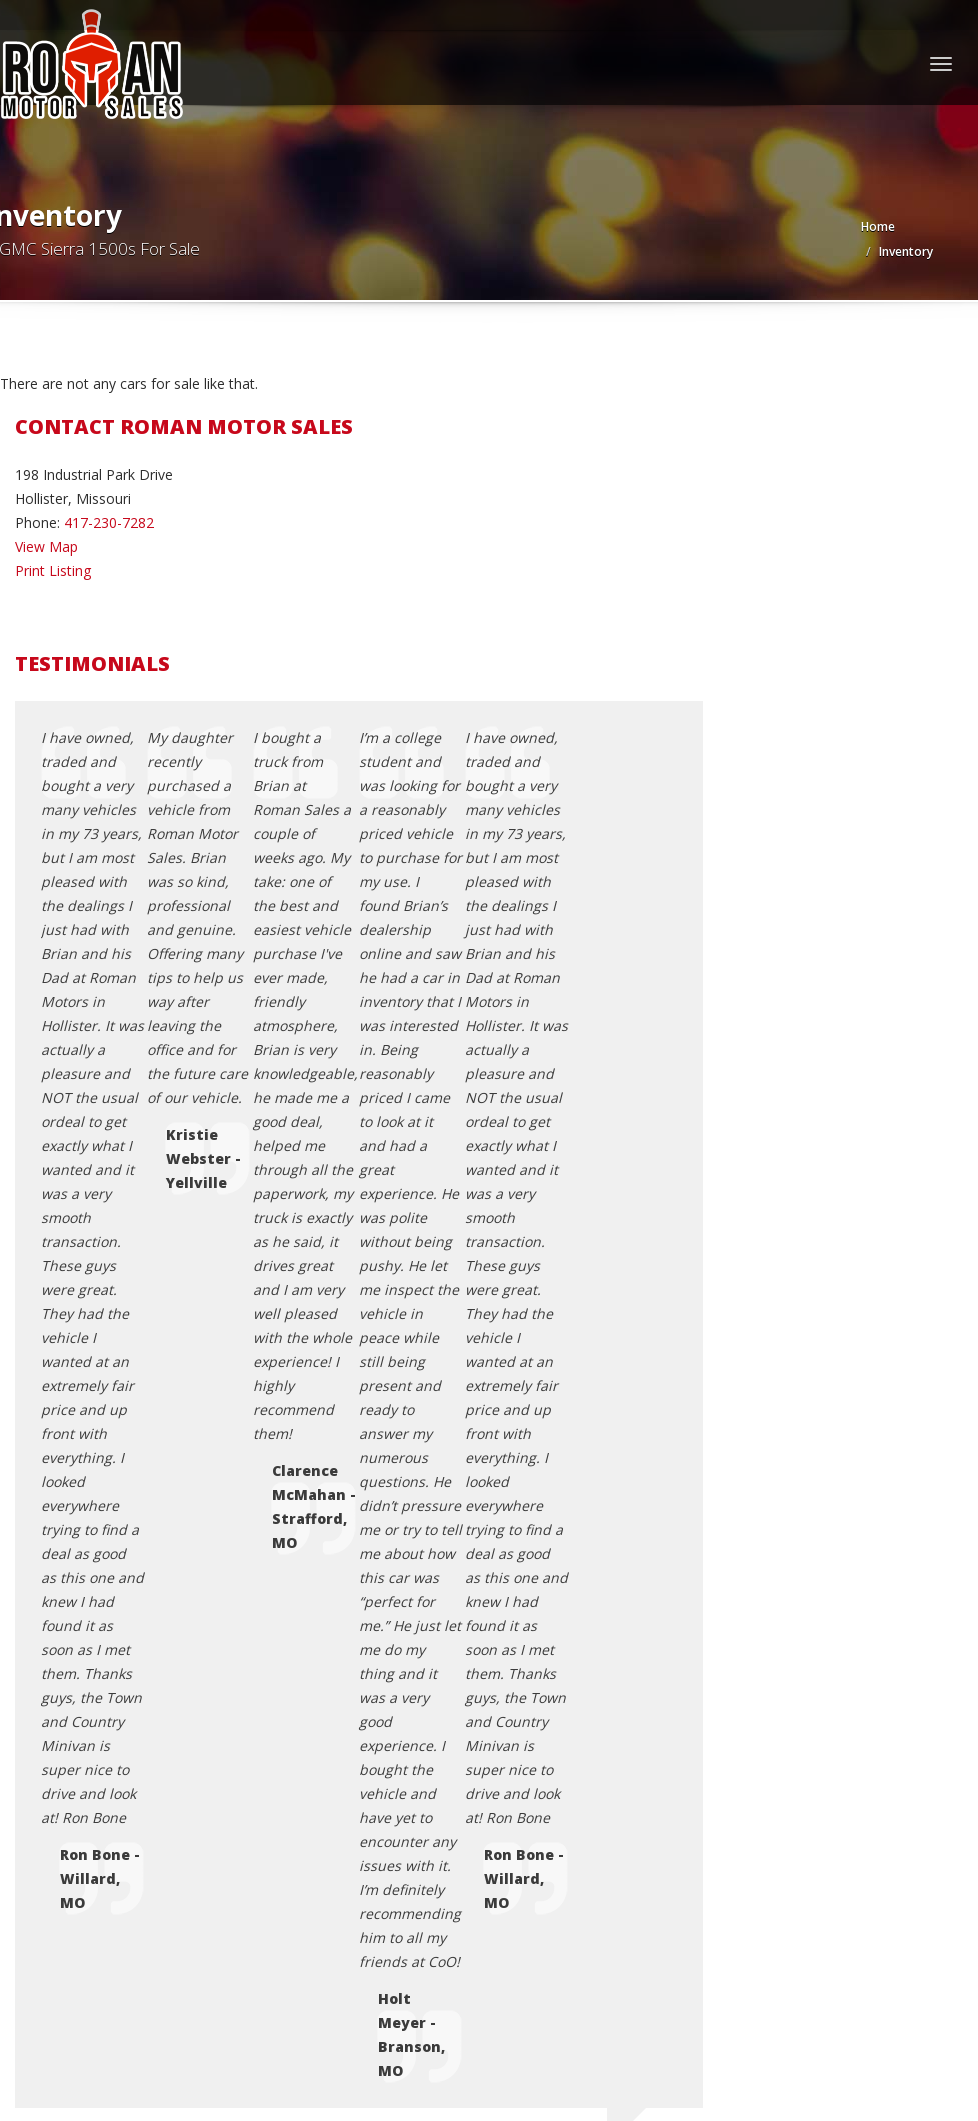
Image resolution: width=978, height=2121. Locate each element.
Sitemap (81, 1785)
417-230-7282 (109, 522)
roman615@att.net (103, 1250)
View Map (46, 546)
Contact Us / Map (112, 1689)
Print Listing (53, 570)
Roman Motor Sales (137, 1964)
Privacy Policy (99, 1713)
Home (878, 226)
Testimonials (96, 1761)
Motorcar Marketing (270, 1988)
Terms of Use (99, 1737)
